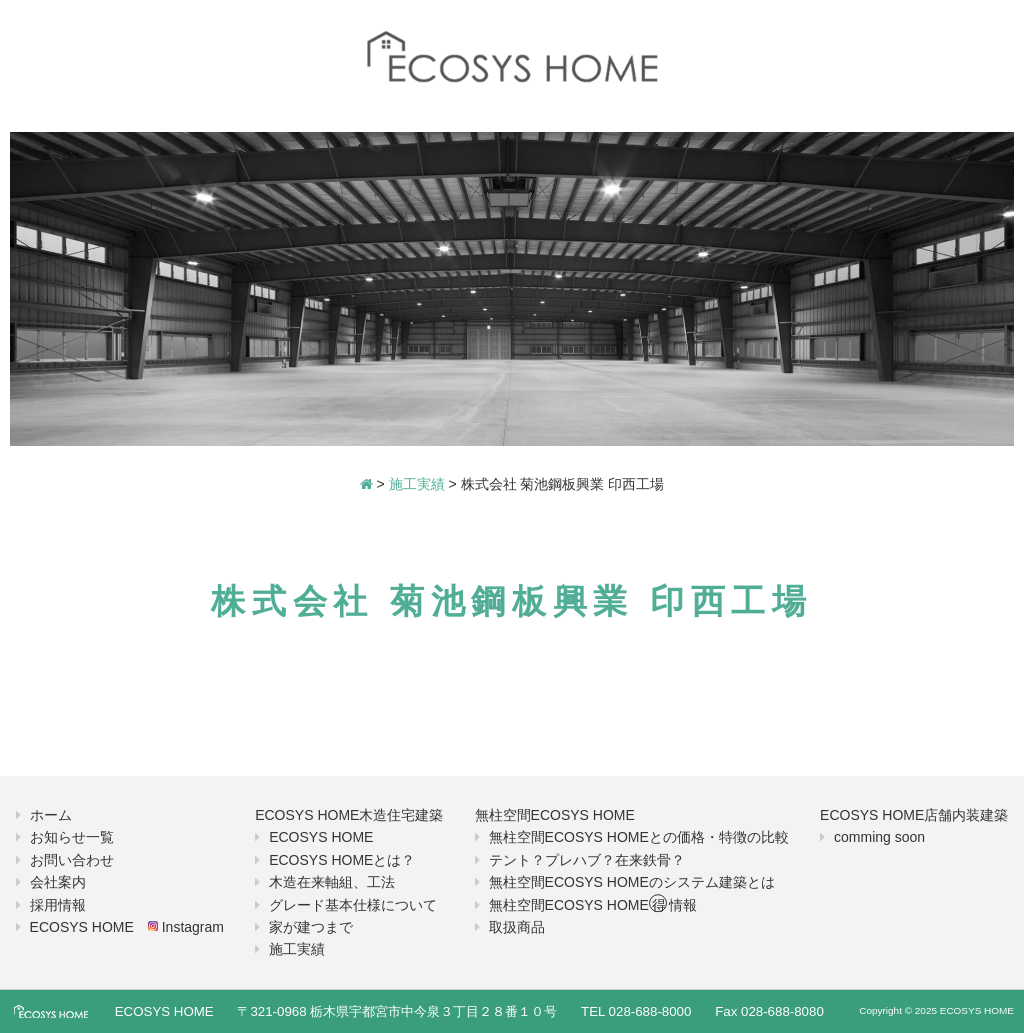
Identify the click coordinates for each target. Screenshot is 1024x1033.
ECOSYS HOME (321, 837)
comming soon (879, 837)
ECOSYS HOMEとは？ (342, 860)
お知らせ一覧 (72, 837)
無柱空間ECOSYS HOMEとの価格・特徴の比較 (639, 837)
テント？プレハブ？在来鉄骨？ (587, 860)
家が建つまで (311, 927)
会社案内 (58, 882)
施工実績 (297, 949)
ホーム (51, 815)
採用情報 (58, 905)
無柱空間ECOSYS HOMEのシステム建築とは (632, 882)
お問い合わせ (72, 860)
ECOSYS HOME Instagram (127, 927)
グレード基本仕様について (353, 905)
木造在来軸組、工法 (332, 882)
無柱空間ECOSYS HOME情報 (593, 905)
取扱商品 (517, 927)
